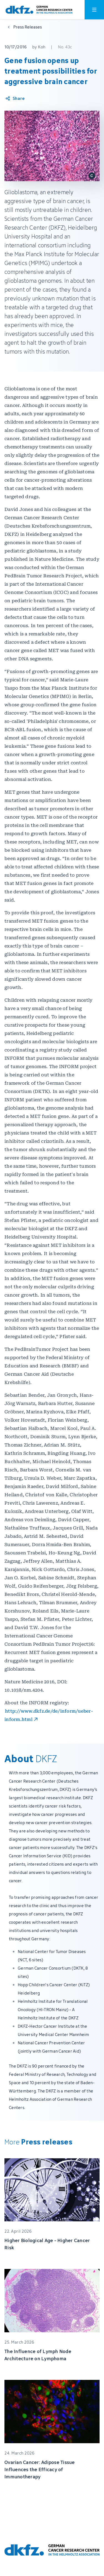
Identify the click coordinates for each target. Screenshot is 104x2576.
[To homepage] (39, 10)
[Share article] (14, 98)
